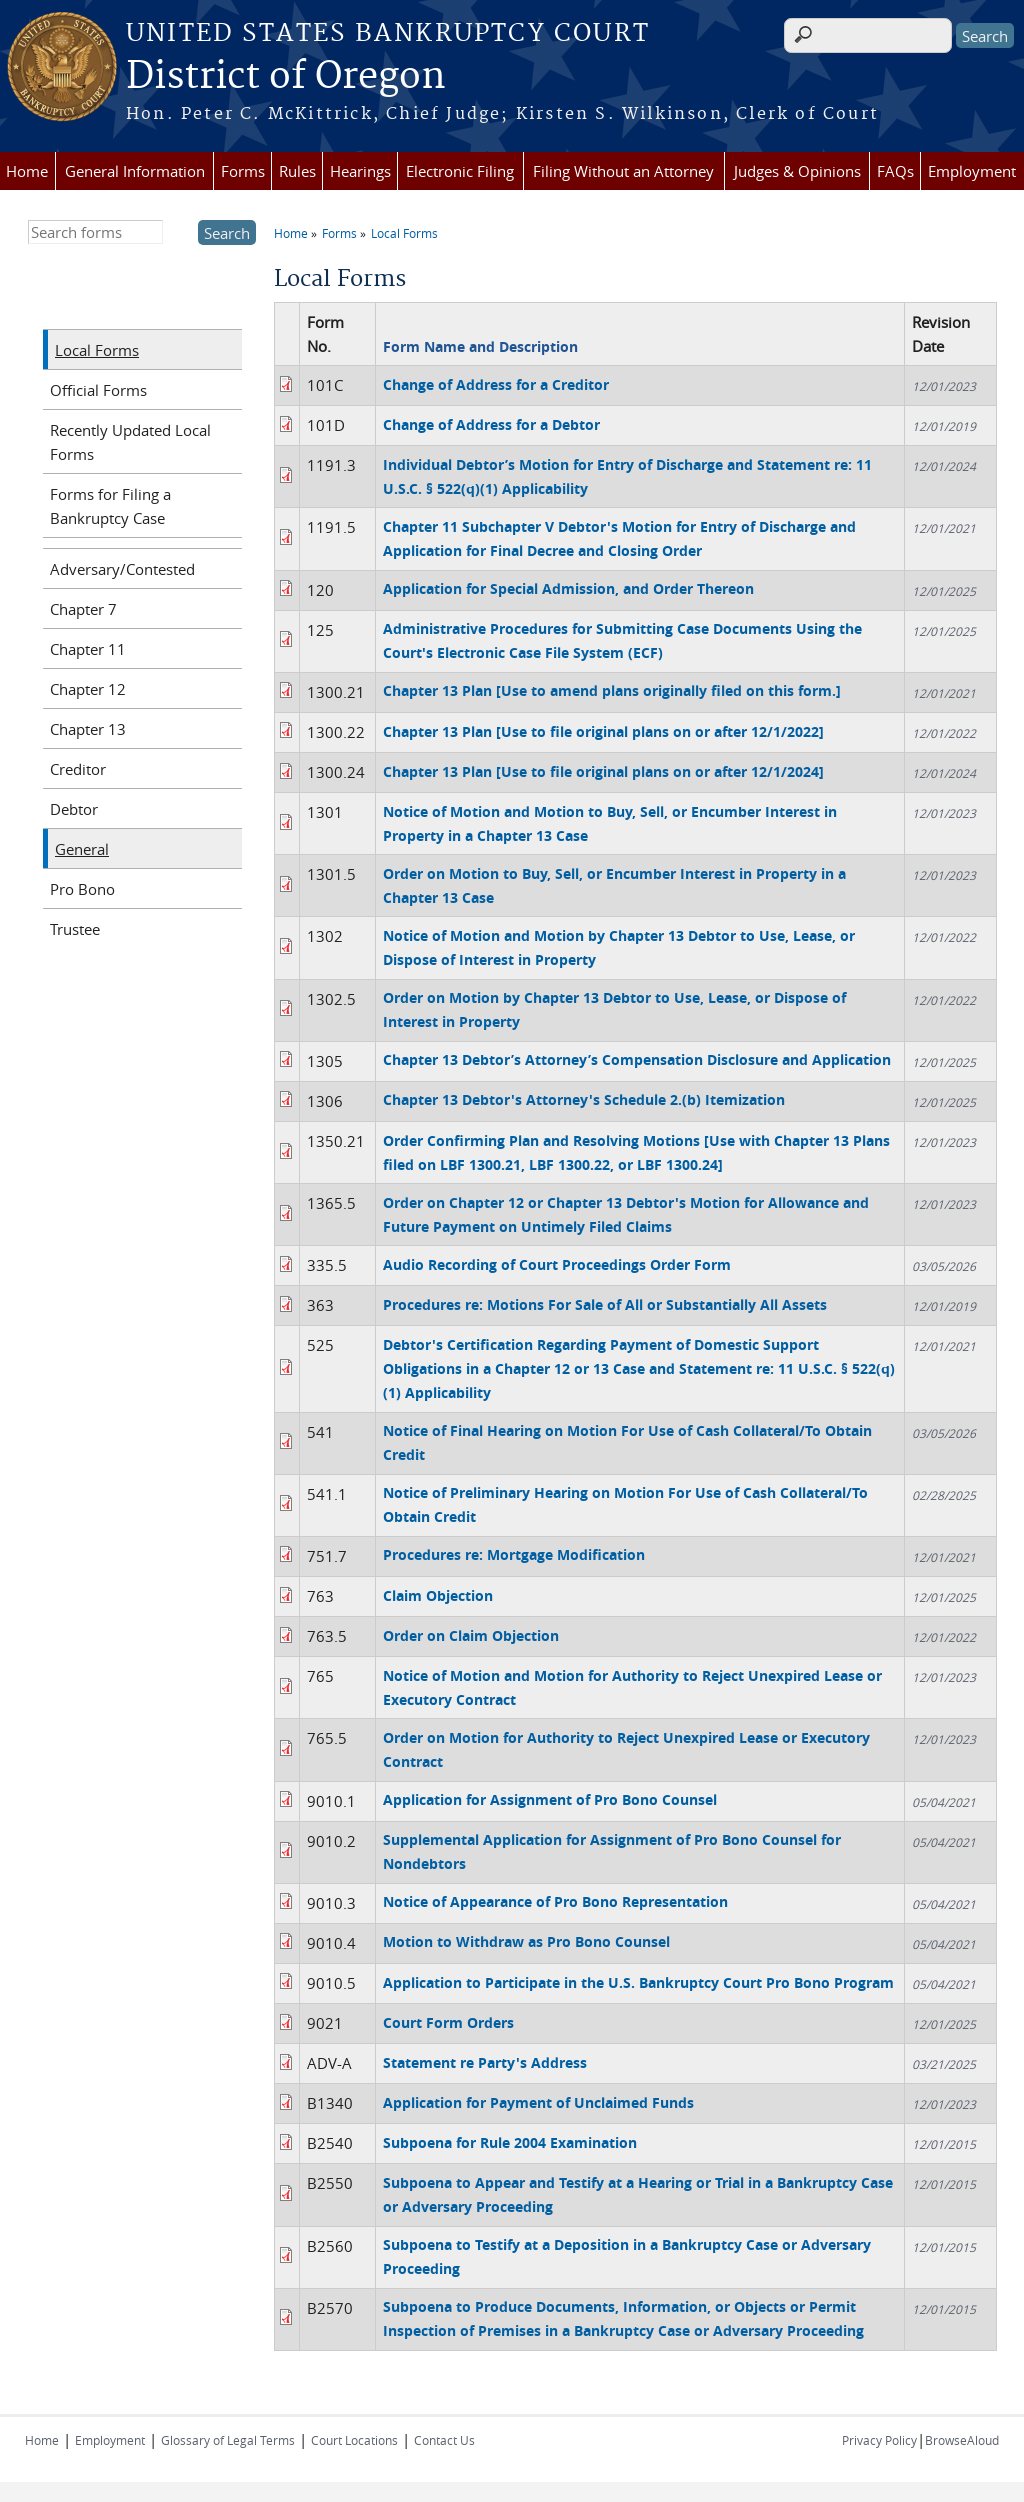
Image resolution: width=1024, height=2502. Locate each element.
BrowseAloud (962, 2440)
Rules (297, 171)
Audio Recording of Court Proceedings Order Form (557, 1264)
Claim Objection (438, 1595)
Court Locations (354, 2440)
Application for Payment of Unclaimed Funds (538, 2102)
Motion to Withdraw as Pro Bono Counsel (526, 1941)
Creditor (78, 769)
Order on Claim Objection (471, 1635)
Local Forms (404, 233)
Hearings (360, 171)
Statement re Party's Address (485, 2062)
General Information (135, 171)
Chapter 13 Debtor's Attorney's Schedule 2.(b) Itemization (584, 1099)
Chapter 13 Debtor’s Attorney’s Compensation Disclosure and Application (637, 1059)
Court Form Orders (448, 2022)
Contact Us (444, 2440)
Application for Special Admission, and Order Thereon (568, 588)
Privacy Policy (879, 2440)
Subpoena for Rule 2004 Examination (510, 2142)
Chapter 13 (88, 729)
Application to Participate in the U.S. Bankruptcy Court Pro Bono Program (638, 1982)
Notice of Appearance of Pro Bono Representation (555, 1901)
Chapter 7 (83, 609)
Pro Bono (82, 889)
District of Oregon (286, 77)
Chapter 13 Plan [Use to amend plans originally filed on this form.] (612, 690)
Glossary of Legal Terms (228, 2440)
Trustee (75, 929)
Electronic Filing (460, 171)
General (82, 849)
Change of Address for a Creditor (496, 384)
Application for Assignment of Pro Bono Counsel (550, 1799)
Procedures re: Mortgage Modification (514, 1554)
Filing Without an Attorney (623, 171)
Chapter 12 (88, 689)
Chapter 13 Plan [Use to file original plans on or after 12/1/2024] (603, 771)
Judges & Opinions (797, 171)
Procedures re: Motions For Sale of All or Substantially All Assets (605, 1304)
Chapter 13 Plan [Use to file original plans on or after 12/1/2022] (603, 731)
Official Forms (98, 390)
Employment (972, 171)
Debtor (74, 809)
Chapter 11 (88, 649)
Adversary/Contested (122, 569)
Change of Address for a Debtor (491, 424)
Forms (243, 171)
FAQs (895, 171)
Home (27, 171)
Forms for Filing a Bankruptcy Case (110, 506)
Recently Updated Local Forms (130, 442)
